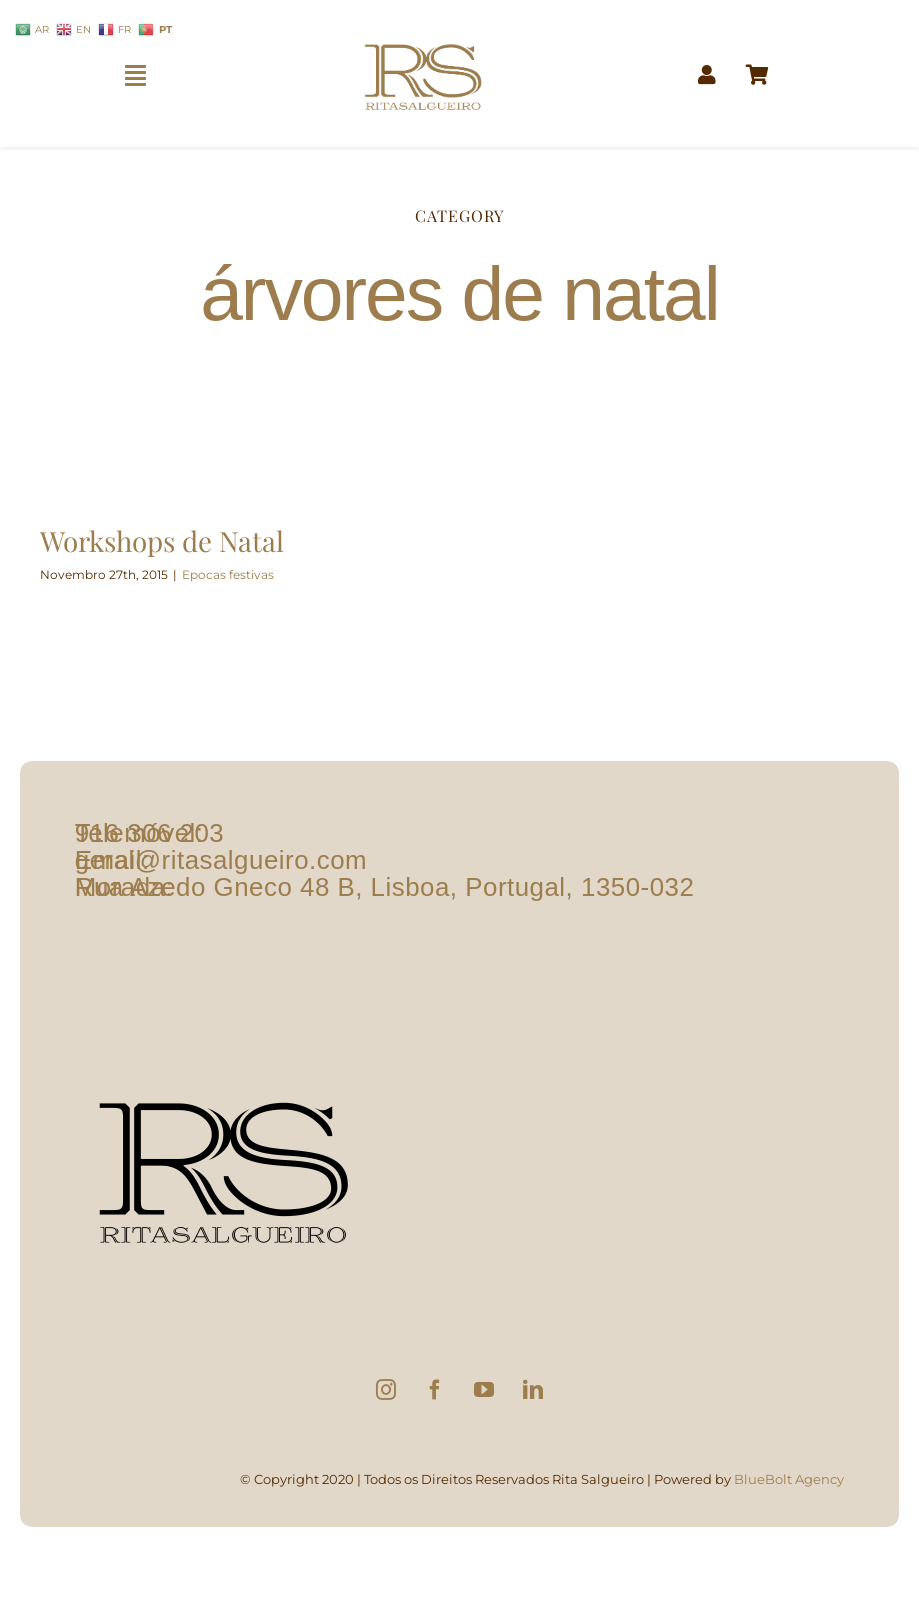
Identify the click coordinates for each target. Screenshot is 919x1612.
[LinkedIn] (533, 1390)
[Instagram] (386, 1390)
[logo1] (423, 35)
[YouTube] (484, 1390)
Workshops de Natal (162, 540)
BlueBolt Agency (789, 1479)
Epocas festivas (228, 574)
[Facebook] (435, 1390)
